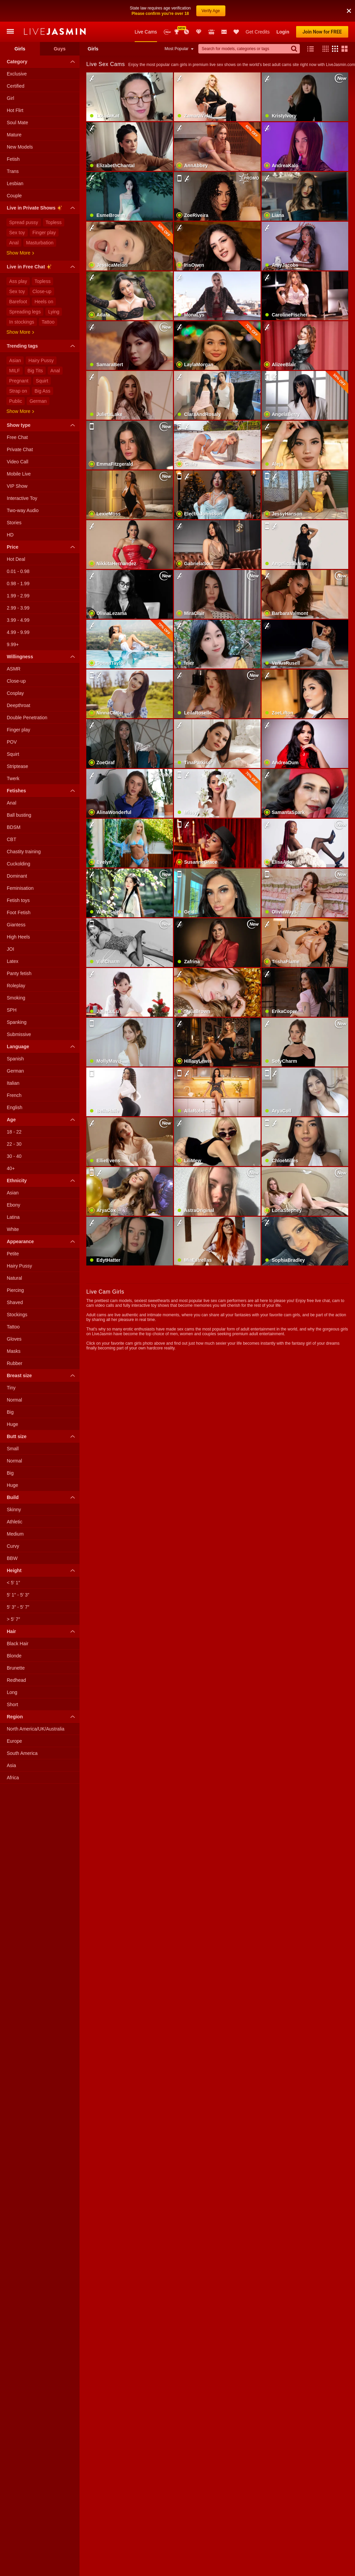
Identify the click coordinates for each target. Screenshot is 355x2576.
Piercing (15, 1290)
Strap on (18, 391)
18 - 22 (14, 1132)
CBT (11, 839)
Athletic (14, 1521)
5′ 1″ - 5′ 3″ (18, 1595)
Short (12, 1704)
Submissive (19, 1034)
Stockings (17, 1314)
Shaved (15, 1302)
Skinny (14, 1509)
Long (12, 1692)
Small (13, 1448)
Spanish (15, 1058)
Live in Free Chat (42, 267)
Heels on (44, 301)
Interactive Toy (22, 498)
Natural (14, 1278)
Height (42, 1570)
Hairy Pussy (41, 360)
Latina (13, 1217)
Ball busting (19, 815)
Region (42, 1716)
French (14, 1095)
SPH (12, 1010)
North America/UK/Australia (35, 1729)
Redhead (16, 1680)
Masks (13, 1351)
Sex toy (17, 232)
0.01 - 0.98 (18, 571)
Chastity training (24, 851)
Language (42, 1046)
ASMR (13, 668)
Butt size (42, 1436)
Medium (15, 1534)
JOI (10, 949)
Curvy (13, 1546)
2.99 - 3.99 (18, 608)
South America (22, 1753)
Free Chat (17, 437)
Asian (15, 360)
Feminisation (20, 888)
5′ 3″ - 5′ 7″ (18, 1607)
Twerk (13, 778)
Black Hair (17, 1643)
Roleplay (16, 985)
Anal (14, 242)
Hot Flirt (15, 110)
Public (15, 401)
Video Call (17, 461)
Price (42, 547)
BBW (12, 1558)
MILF (14, 370)
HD (10, 534)
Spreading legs (25, 311)
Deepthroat (18, 705)
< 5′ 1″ (13, 1582)
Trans (13, 171)
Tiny (11, 1387)
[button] (324, 49)
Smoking (16, 997)
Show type (42, 425)
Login (282, 32)
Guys (60, 48)
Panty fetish (19, 973)
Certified (15, 86)
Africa (13, 1777)
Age (42, 1119)
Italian (13, 1083)
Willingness (42, 656)
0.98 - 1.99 (18, 583)
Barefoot (18, 301)
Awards (177, 31)
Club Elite (198, 32)
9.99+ (13, 644)
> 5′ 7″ (13, 1619)
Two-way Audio (23, 510)
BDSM (13, 827)
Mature (14, 134)
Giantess (16, 924)
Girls (20, 48)
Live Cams (146, 32)
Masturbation (39, 242)
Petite (13, 1253)
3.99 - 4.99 (18, 620)
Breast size (42, 1375)
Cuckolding (18, 863)
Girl (10, 98)
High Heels (18, 937)
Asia (11, 1765)
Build (42, 1497)
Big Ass (42, 391)
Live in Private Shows (42, 209)
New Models (167, 32)
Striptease (17, 766)
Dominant (17, 876)
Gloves (14, 1339)
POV (12, 742)
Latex (12, 961)
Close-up (41, 291)
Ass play (18, 281)
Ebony (13, 1205)
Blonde (14, 1655)
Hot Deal (16, 559)
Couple (14, 195)
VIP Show (17, 486)
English (14, 1107)
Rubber (14, 1363)
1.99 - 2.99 (18, 595)
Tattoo (48, 322)
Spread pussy (23, 222)
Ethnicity (42, 1180)
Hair (42, 1631)
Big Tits (35, 370)
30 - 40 (14, 1156)
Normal (14, 1400)
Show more (20, 253)
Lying (53, 311)
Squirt (42, 380)
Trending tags (42, 346)
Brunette (16, 1668)
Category (42, 61)
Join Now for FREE (322, 32)
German (38, 401)
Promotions (186, 32)
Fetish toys (18, 900)
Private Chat (20, 449)
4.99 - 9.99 (18, 632)
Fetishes (42, 790)
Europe (14, 1741)
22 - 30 (14, 1144)
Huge (12, 1424)
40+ (11, 1168)
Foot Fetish (18, 912)
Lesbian (15, 183)
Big (10, 1412)
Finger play (44, 232)
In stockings (21, 322)
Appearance (42, 1241)
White (13, 1229)
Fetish (13, 159)
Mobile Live (19, 474)
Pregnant (18, 380)
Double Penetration (27, 717)
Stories (14, 522)
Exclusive (17, 73)
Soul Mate (17, 122)
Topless (54, 222)
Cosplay (15, 693)
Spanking (16, 1022)
